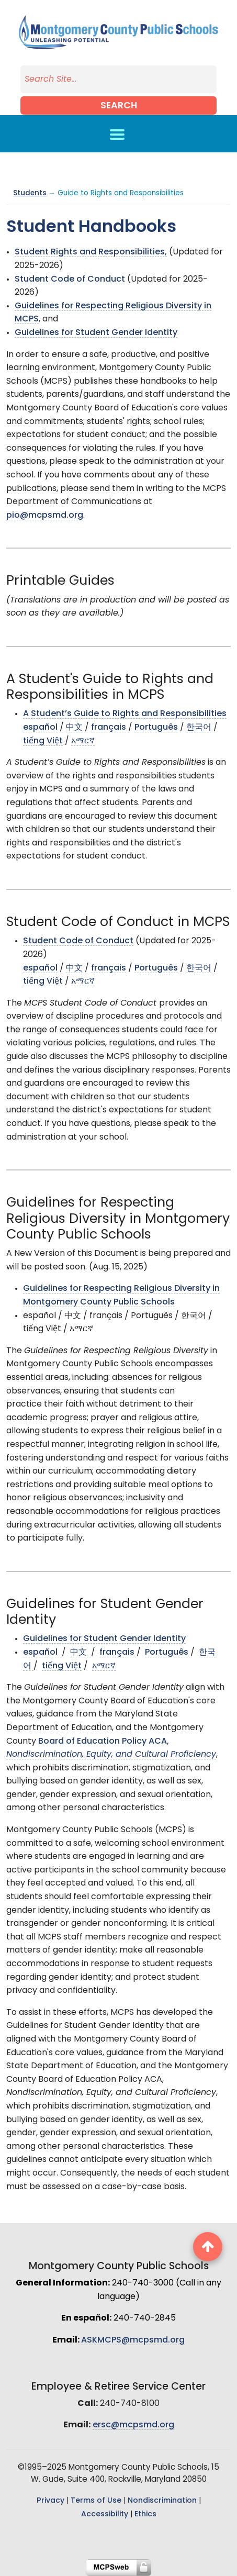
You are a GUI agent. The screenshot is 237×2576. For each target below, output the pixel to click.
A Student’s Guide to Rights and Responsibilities (125, 714)
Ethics (145, 2514)
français (108, 727)
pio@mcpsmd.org (44, 515)
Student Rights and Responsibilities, (91, 252)
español (40, 727)
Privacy (50, 2501)
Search (118, 106)
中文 (74, 727)
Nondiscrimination (162, 2501)
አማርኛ (83, 741)
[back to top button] (207, 2246)
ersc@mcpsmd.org (133, 2425)
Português (156, 727)
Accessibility (104, 2514)
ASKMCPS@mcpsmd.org (133, 2340)
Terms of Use (96, 2501)
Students (30, 193)
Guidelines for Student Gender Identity (96, 333)
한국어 (198, 727)
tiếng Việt (43, 741)
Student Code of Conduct (70, 279)
